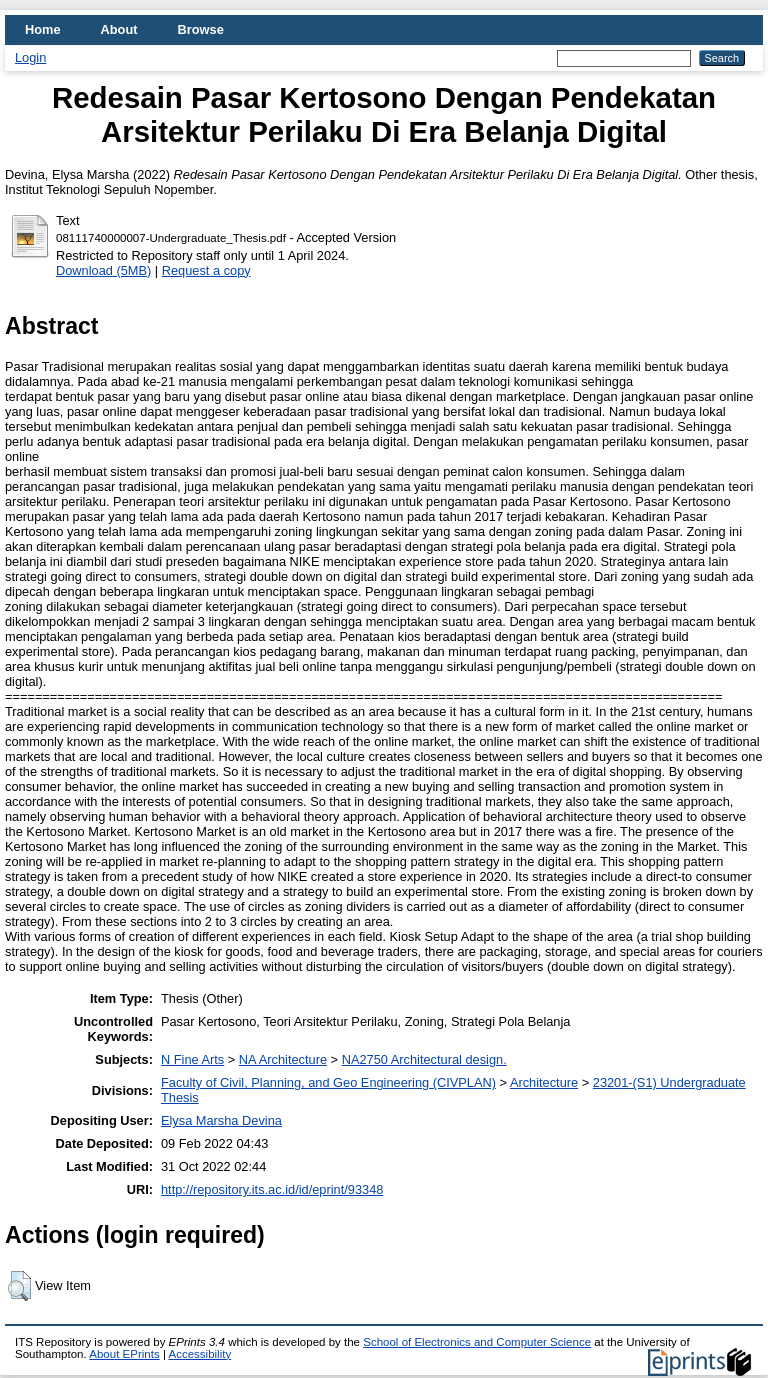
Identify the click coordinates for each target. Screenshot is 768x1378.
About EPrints (124, 1354)
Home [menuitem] (43, 29)
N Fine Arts (192, 1059)
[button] (19, 1286)
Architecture (544, 1082)
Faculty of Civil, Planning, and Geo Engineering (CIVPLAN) (328, 1082)
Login (30, 57)
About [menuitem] (119, 29)
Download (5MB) (103, 270)
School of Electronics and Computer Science (477, 1342)
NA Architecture (283, 1059)
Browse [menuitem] (201, 29)
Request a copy (206, 270)
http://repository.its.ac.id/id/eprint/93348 (272, 1189)
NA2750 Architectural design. (424, 1059)
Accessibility (199, 1354)
